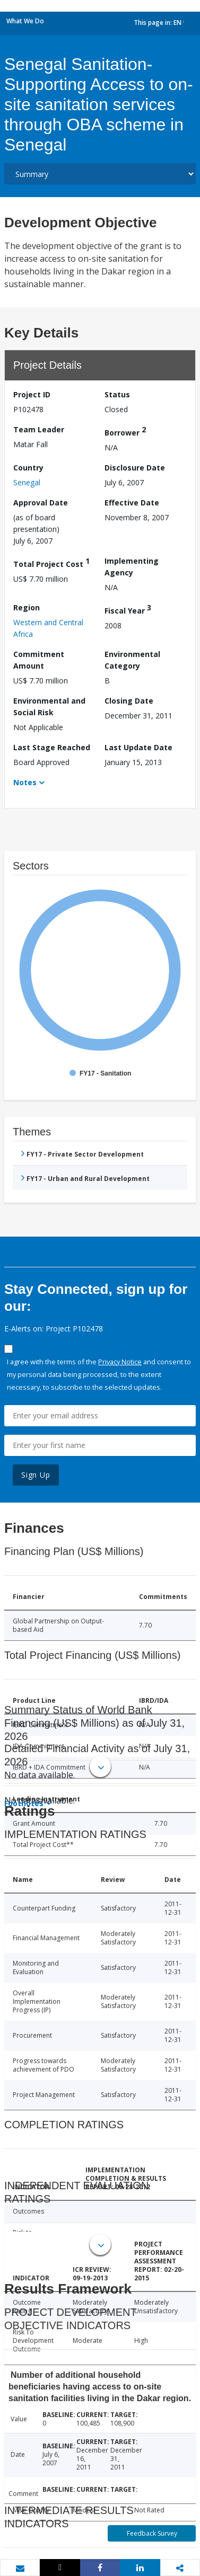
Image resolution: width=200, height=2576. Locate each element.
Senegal (26, 482)
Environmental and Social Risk (49, 706)
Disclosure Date (135, 468)
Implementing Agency (132, 567)
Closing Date (129, 701)
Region (26, 607)
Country (28, 468)
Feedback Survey (152, 2533)
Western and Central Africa (48, 628)
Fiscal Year (128, 609)
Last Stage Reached (51, 747)
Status (117, 394)
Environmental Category (132, 660)
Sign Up (35, 1475)
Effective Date (132, 503)
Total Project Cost (51, 562)
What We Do (25, 20)
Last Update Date (138, 747)
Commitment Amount (38, 660)
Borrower (125, 431)
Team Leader (38, 429)
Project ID (31, 394)
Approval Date (40, 503)
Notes (25, 782)
